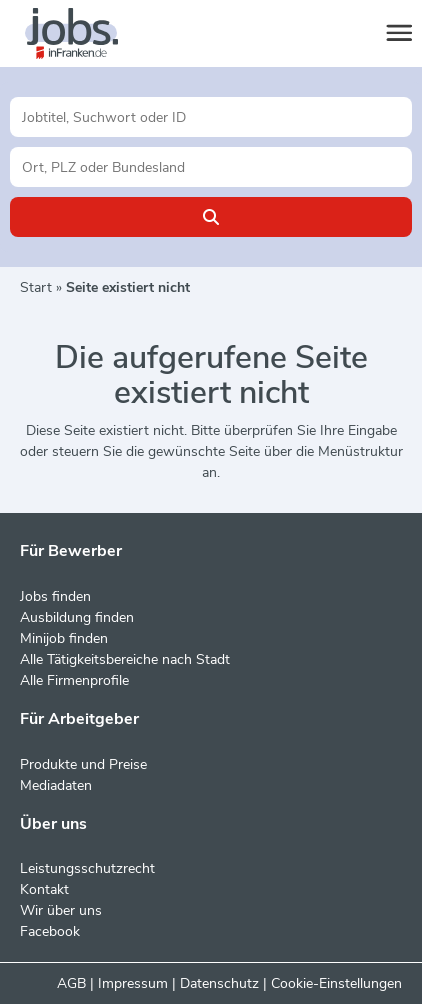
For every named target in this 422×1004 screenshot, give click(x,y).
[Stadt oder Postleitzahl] (211, 167)
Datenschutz (219, 983)
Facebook (50, 931)
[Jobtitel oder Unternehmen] (211, 117)
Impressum (133, 983)
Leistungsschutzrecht (87, 868)
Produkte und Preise (83, 764)
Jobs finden (55, 596)
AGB (71, 983)
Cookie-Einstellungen (336, 983)
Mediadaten (56, 785)
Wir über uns (61, 910)
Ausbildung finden (77, 617)
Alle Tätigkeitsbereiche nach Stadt (125, 659)
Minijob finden (64, 638)
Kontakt (44, 889)
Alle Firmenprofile (74, 680)
